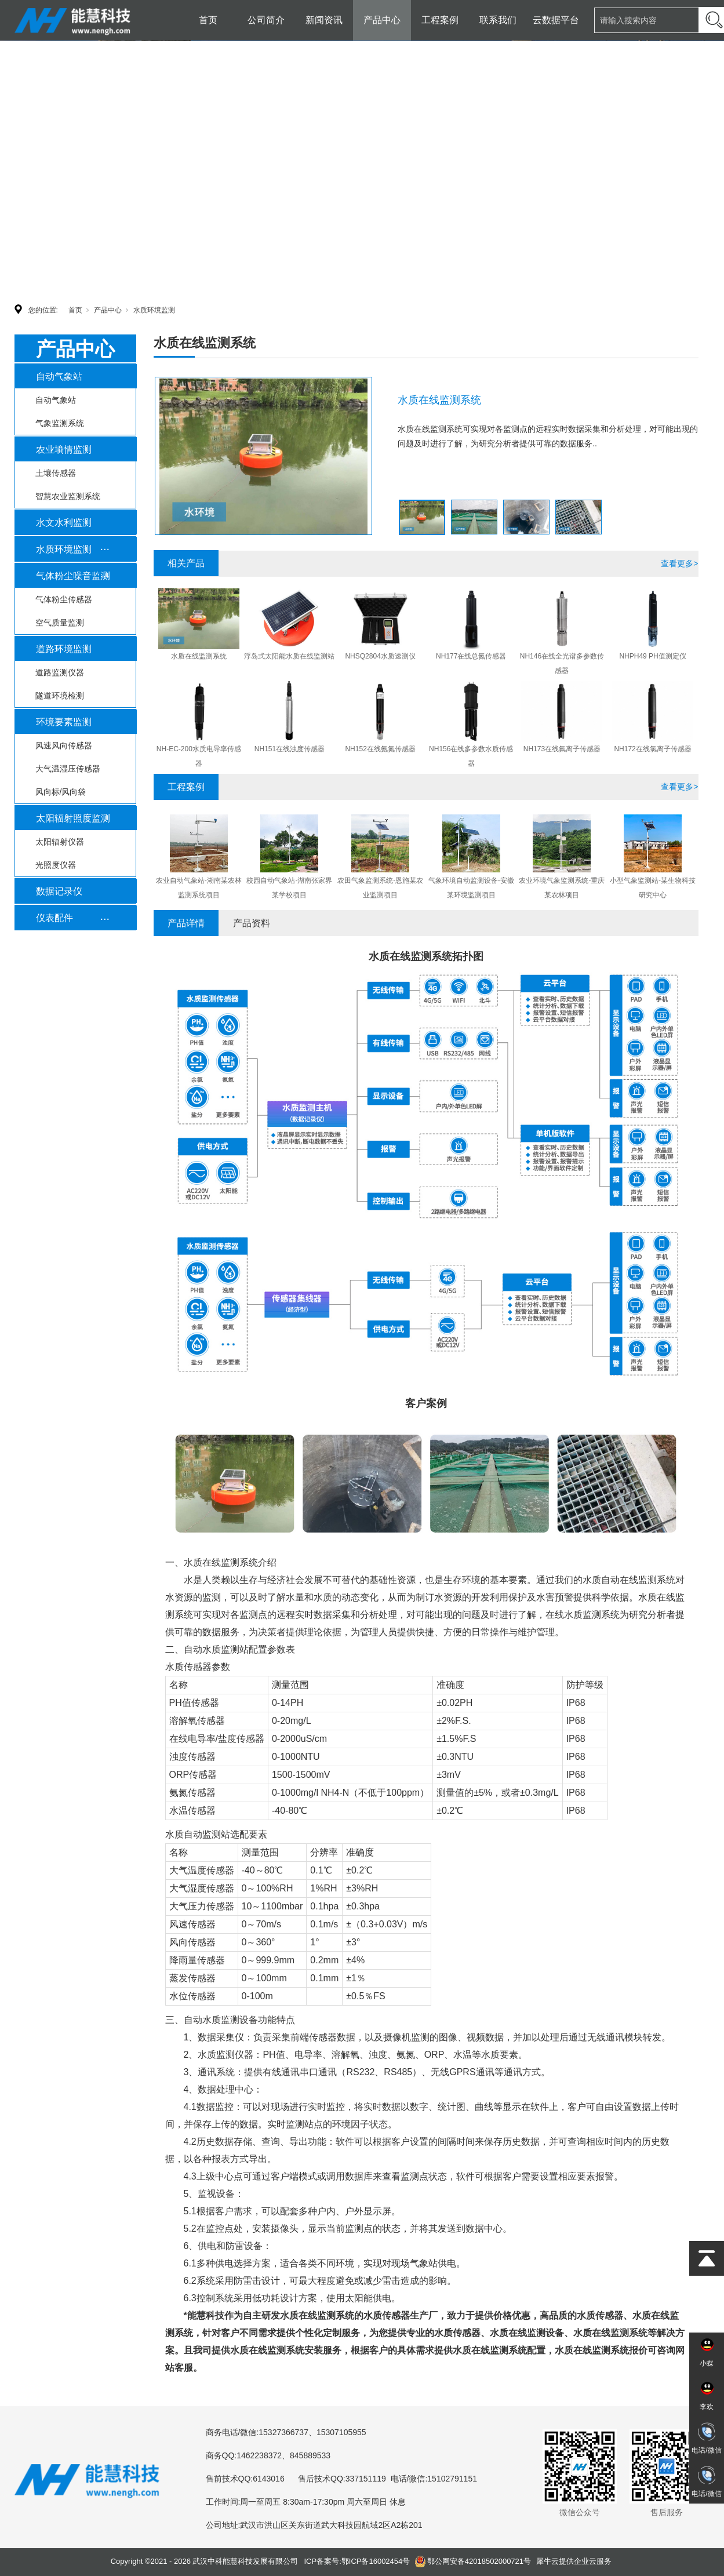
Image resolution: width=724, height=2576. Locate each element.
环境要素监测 (64, 722)
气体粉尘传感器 (63, 599)
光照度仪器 (55, 864)
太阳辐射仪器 (59, 841)
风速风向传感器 (63, 745)
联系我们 (497, 20)
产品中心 (382, 20)
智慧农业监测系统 (67, 496)
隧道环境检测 (59, 695)
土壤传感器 (55, 473)
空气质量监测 (59, 622)
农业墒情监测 (64, 449)
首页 (208, 20)
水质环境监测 (154, 310)
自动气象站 (59, 376)
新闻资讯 (324, 20)
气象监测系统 (59, 423)
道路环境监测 (64, 649)
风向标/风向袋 (60, 791)
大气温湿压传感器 (67, 768)
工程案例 (440, 20)
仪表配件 (54, 918)
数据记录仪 (59, 891)
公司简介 (266, 20)
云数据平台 (556, 20)
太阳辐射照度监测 (73, 818)
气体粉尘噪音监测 (73, 576)
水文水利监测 (64, 522)
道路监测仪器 (59, 672)
